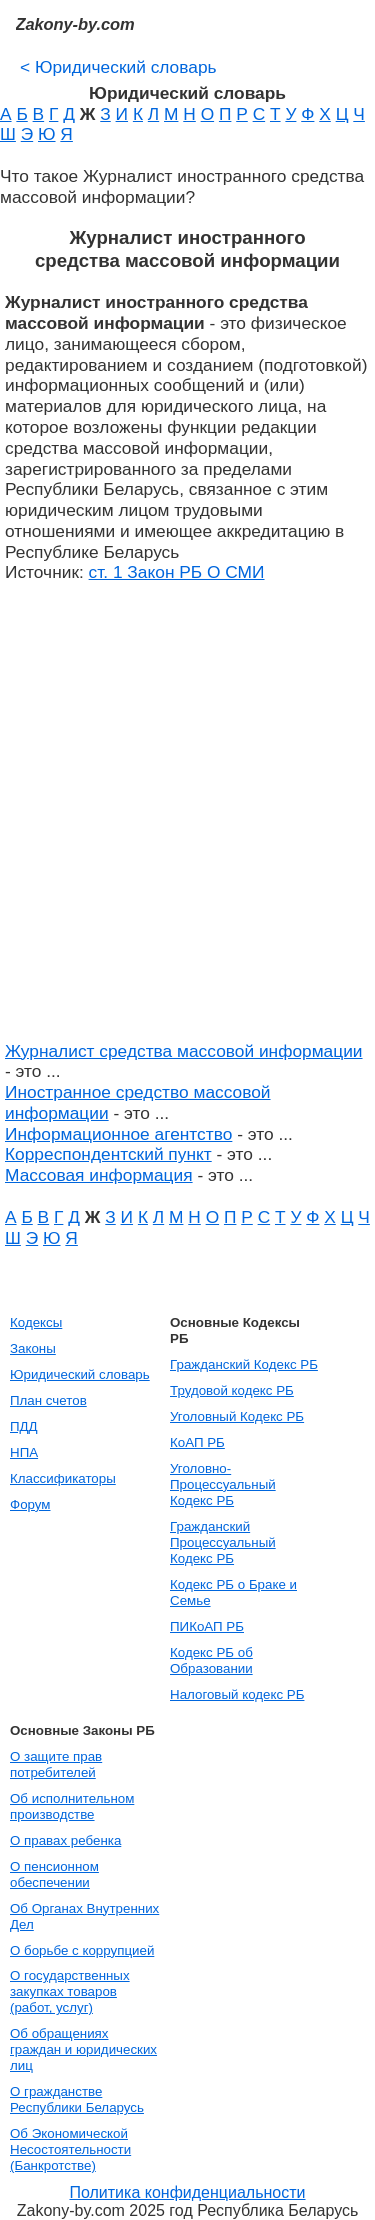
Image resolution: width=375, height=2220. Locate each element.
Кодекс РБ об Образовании (211, 1660)
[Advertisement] (187, 822)
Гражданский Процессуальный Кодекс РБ (223, 1542)
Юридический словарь (118, 67)
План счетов (48, 1400)
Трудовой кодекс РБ (232, 1390)
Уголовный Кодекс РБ (237, 1416)
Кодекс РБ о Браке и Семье (233, 1592)
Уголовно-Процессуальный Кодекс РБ (223, 1484)
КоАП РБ (197, 1442)
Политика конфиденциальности (187, 2192)
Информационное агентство (118, 1134)
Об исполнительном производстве (72, 1806)
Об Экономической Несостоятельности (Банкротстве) (70, 2149)
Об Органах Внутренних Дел (84, 1916)
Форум (30, 1504)
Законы (33, 1348)
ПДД (24, 1426)
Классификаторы (63, 1478)
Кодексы (36, 1322)
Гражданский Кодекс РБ (244, 1364)
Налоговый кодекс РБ (237, 1694)
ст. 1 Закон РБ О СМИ (177, 572)
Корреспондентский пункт (108, 1154)
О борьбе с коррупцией (82, 1950)
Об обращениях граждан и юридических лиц (83, 2049)
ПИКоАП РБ (207, 1626)
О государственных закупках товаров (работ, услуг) (70, 1991)
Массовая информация (99, 1175)
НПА (24, 1452)
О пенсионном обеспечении (54, 1874)
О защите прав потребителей (56, 1764)
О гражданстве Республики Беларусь (77, 2099)
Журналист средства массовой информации (184, 1051)
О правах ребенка (65, 1840)
